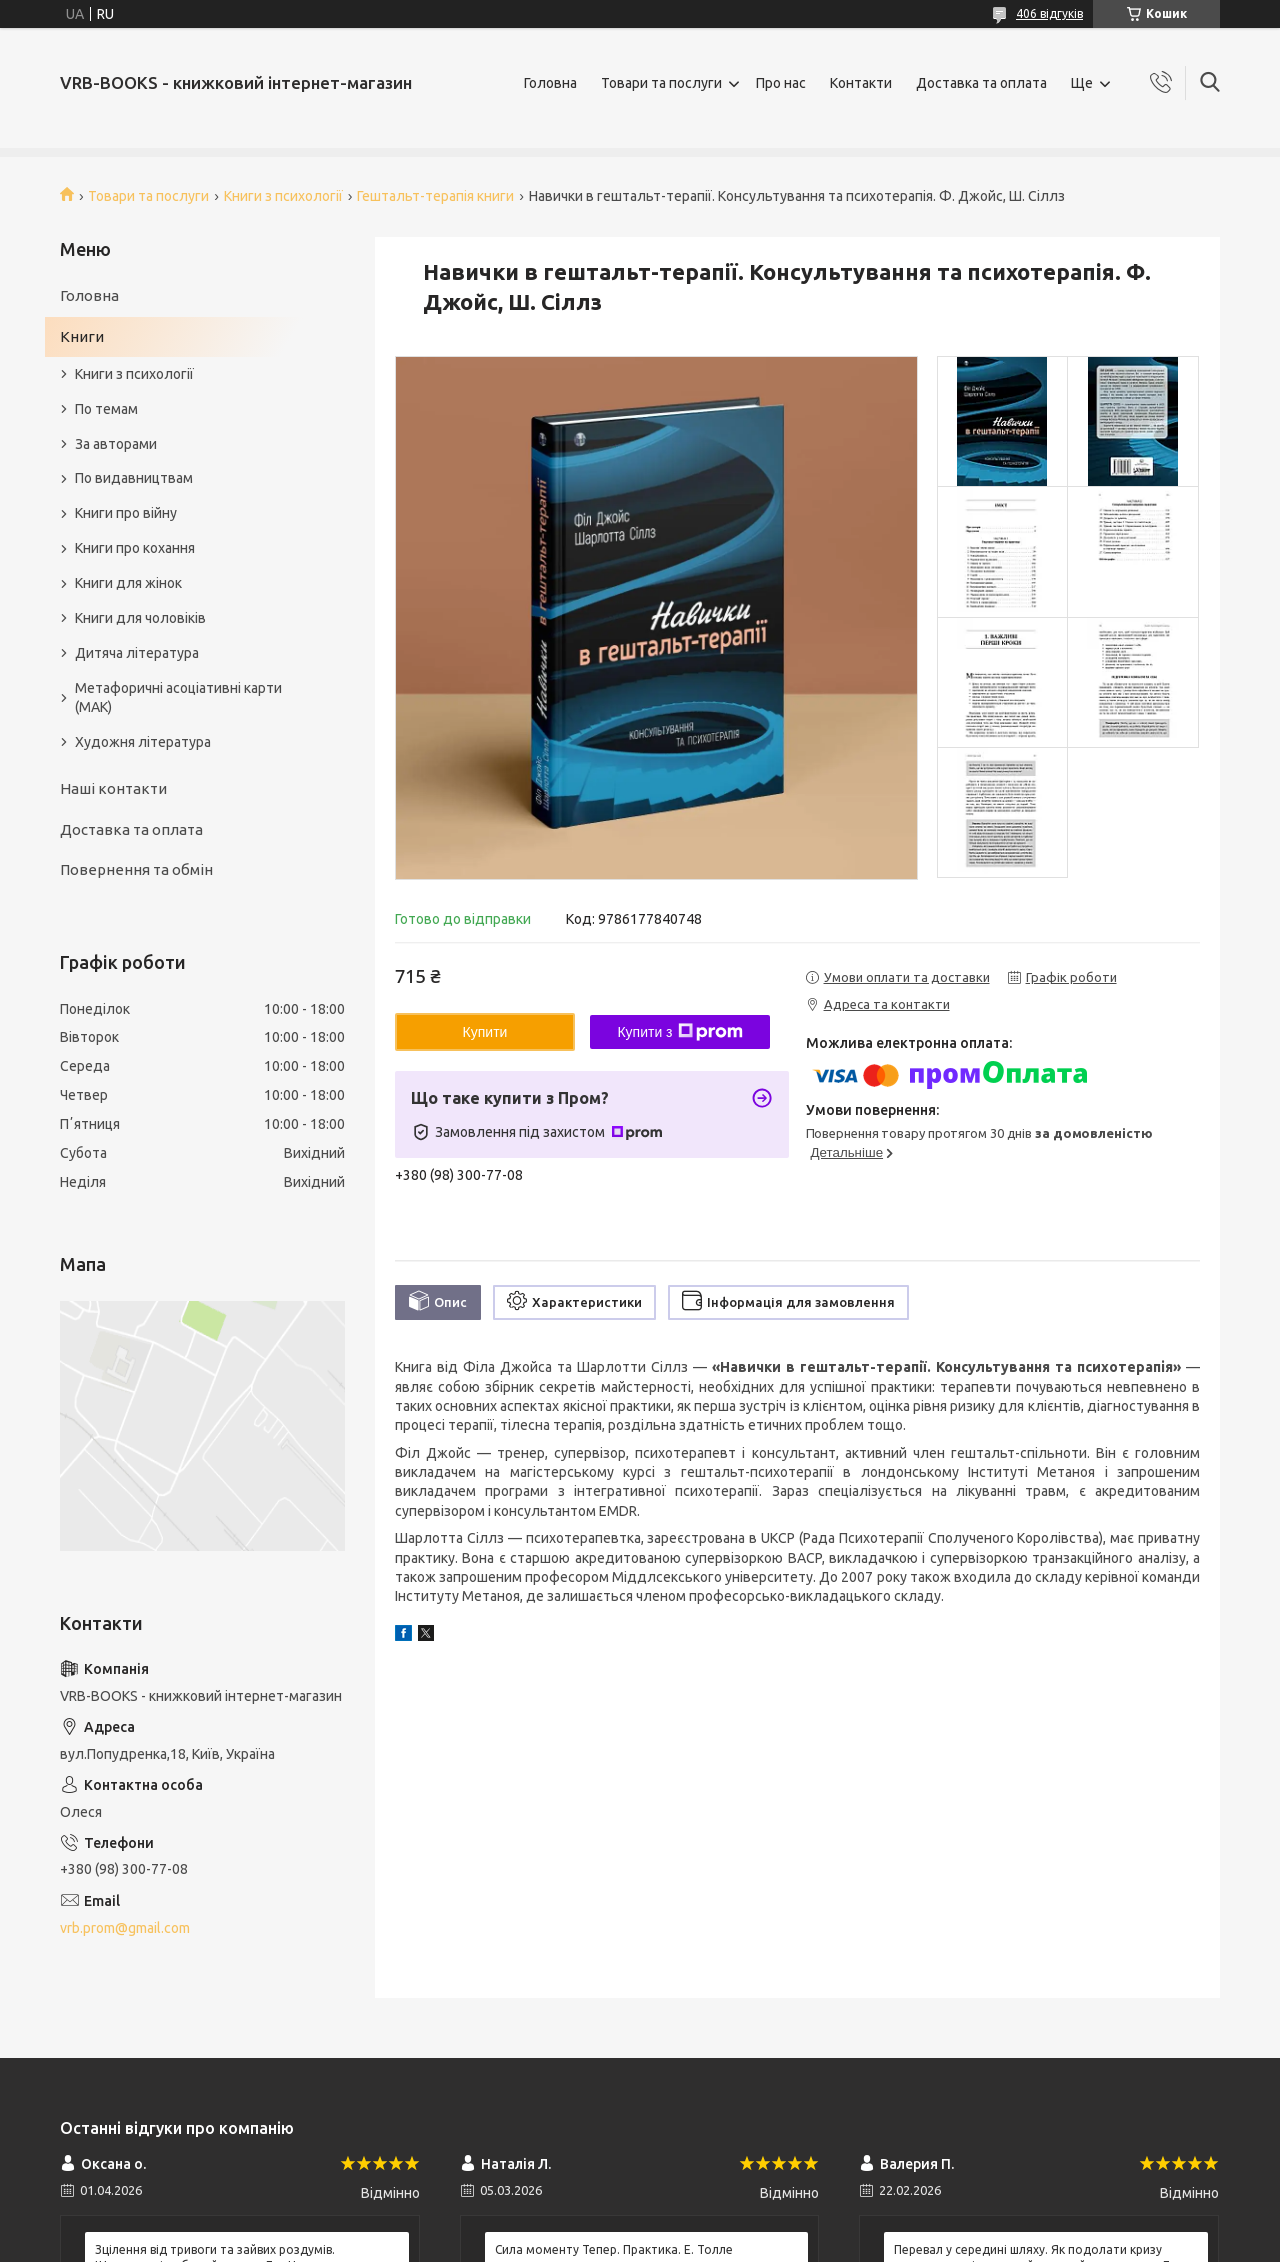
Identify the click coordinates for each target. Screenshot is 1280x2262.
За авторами (116, 444)
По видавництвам (134, 478)
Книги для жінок (128, 583)
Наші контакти (113, 788)
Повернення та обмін (136, 869)
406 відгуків (1049, 13)
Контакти (861, 83)
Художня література (143, 742)
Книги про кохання (135, 548)
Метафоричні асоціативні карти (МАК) (178, 697)
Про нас (781, 83)
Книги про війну (126, 513)
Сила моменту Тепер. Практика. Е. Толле (614, 2249)
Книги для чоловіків (140, 618)
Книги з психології (283, 196)
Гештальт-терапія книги (435, 196)
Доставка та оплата (981, 83)
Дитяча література (137, 653)
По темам (106, 409)
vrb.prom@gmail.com (125, 1928)
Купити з (679, 1032)
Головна (550, 83)
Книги (82, 336)
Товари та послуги (661, 83)
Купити (485, 1032)
